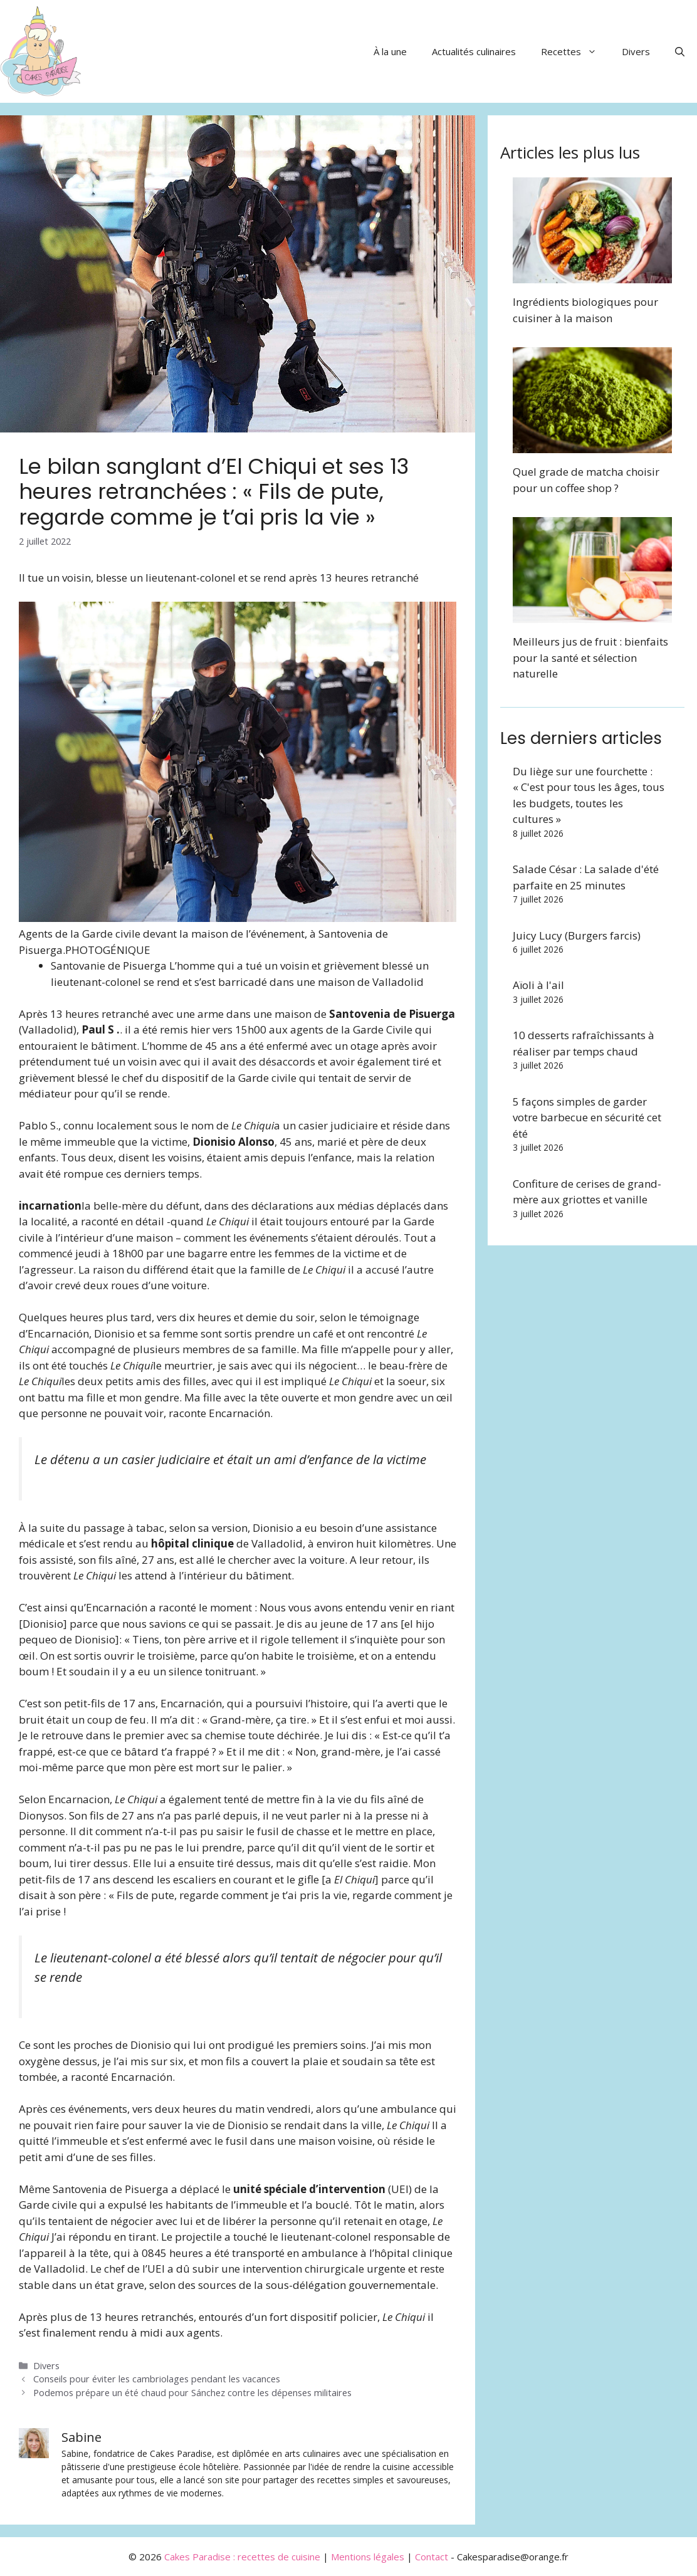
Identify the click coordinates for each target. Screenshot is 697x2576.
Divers (636, 51)
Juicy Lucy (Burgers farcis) (577, 935)
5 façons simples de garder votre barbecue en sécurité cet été (587, 1117)
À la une (390, 51)
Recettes (575, 51)
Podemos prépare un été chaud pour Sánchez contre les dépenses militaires (192, 2393)
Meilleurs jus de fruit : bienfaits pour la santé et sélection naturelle (590, 657)
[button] (680, 51)
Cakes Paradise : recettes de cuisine (242, 2556)
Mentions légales (367, 2556)
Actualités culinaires (474, 51)
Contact (431, 2556)
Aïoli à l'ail (538, 985)
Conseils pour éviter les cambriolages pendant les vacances (156, 2379)
